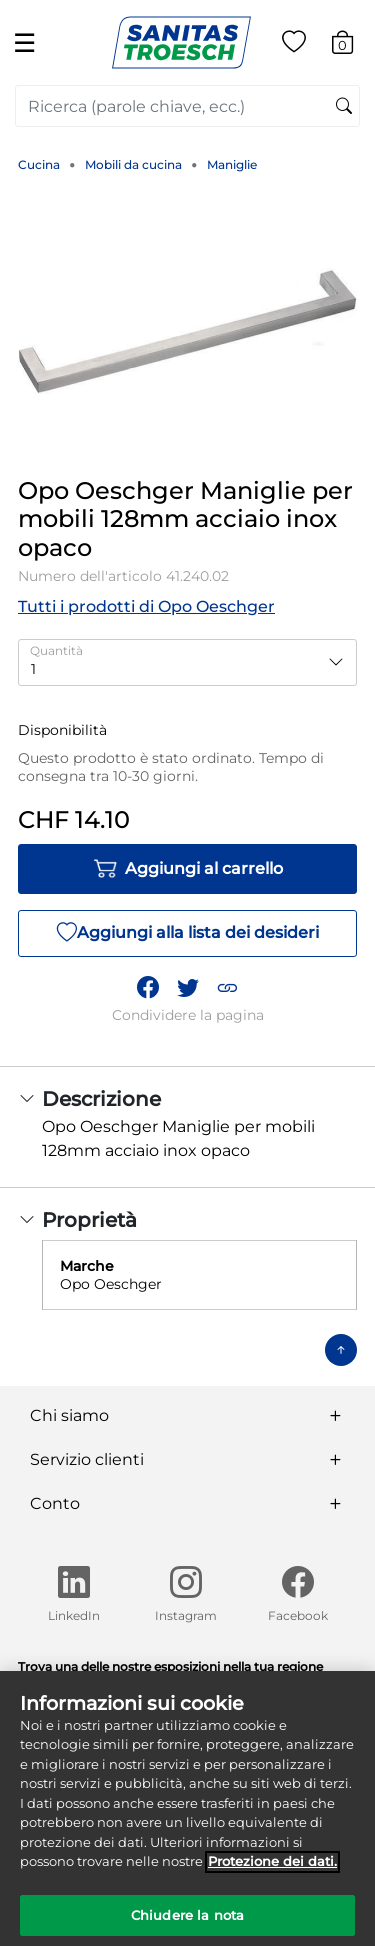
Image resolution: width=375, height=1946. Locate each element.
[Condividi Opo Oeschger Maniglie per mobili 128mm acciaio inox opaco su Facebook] (148, 988)
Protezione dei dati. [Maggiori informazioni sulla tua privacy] (272, 1870)
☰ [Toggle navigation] (24, 42)
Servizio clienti (87, 1459)
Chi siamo (69, 1415)
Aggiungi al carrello (188, 869)
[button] (227, 988)
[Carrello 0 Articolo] (352, 45)
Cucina (39, 164)
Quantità (56, 650)
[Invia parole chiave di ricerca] (344, 107)
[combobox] (187, 106)
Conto (55, 1503)
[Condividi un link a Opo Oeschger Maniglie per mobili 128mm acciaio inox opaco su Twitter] (188, 988)
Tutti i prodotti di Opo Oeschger (146, 606)
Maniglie (232, 164)
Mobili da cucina (133, 164)
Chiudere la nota (187, 1924)
